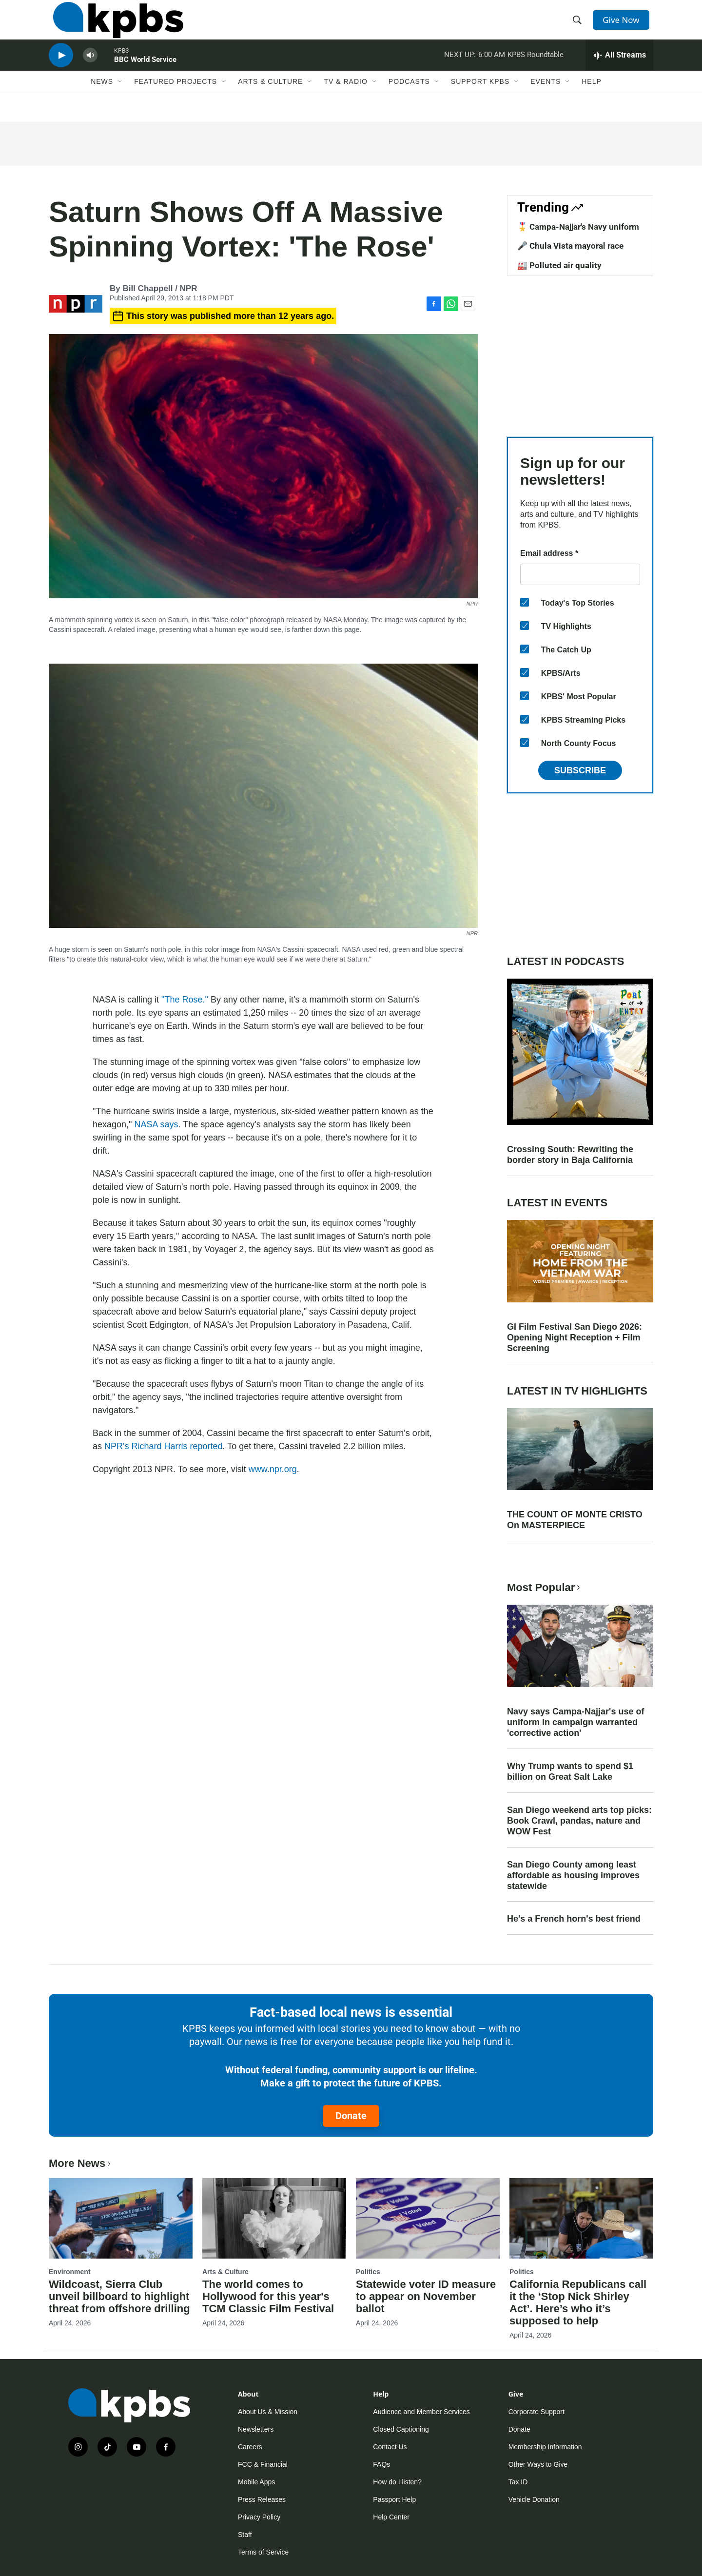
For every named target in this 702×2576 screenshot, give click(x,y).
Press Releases (262, 2499)
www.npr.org (273, 1469)
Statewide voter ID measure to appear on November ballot (426, 2296)
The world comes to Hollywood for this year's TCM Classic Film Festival (268, 2296)
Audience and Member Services (421, 2412)
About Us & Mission (267, 2412)
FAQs (381, 2464)
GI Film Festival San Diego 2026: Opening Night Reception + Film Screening (574, 1337)
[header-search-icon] (579, 25)
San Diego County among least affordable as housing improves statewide (573, 1875)
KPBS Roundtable (535, 70)
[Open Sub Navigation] (120, 101)
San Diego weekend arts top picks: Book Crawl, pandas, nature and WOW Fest (579, 1820)
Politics (368, 2272)
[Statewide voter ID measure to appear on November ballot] (428, 2218)
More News (81, 2163)
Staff (245, 2534)
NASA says (156, 1124)
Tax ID (518, 2482)
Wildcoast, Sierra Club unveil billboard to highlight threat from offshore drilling (119, 2296)
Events (545, 101)
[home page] (114, 26)
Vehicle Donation (534, 2499)
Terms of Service (263, 2552)
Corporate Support (536, 2412)
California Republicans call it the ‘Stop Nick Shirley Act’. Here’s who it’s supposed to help (577, 2302)
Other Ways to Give (538, 2464)
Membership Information (545, 2447)
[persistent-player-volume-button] (90, 71)
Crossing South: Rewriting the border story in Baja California (570, 1154)
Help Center (391, 2517)
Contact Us (390, 2447)
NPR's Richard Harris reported (163, 1446)
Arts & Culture (270, 101)
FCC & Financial (263, 2464)
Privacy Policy (259, 2517)
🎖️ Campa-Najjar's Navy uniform (578, 227)
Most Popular (544, 1587)
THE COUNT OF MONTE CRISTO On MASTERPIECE (575, 1520)
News (102, 101)
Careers (250, 2447)
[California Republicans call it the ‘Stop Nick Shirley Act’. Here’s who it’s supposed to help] (581, 2218)
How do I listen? (397, 2482)
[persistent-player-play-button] (61, 71)
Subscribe (580, 770)
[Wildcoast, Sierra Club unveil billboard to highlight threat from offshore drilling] (121, 2218)
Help (592, 101)
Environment (70, 2272)
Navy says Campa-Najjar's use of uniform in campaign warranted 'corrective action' (575, 1722)
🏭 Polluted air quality (559, 265)
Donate (351, 2116)
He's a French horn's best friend (574, 1919)
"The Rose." (184, 999)
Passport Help (394, 2499)
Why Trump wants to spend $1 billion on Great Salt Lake (570, 1771)
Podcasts (409, 101)
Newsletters (255, 2429)
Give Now (624, 25)
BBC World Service (145, 75)
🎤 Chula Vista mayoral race (570, 246)
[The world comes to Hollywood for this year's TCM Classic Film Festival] (274, 2218)
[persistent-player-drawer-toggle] (619, 70)
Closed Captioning (401, 2429)
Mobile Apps (256, 2482)
